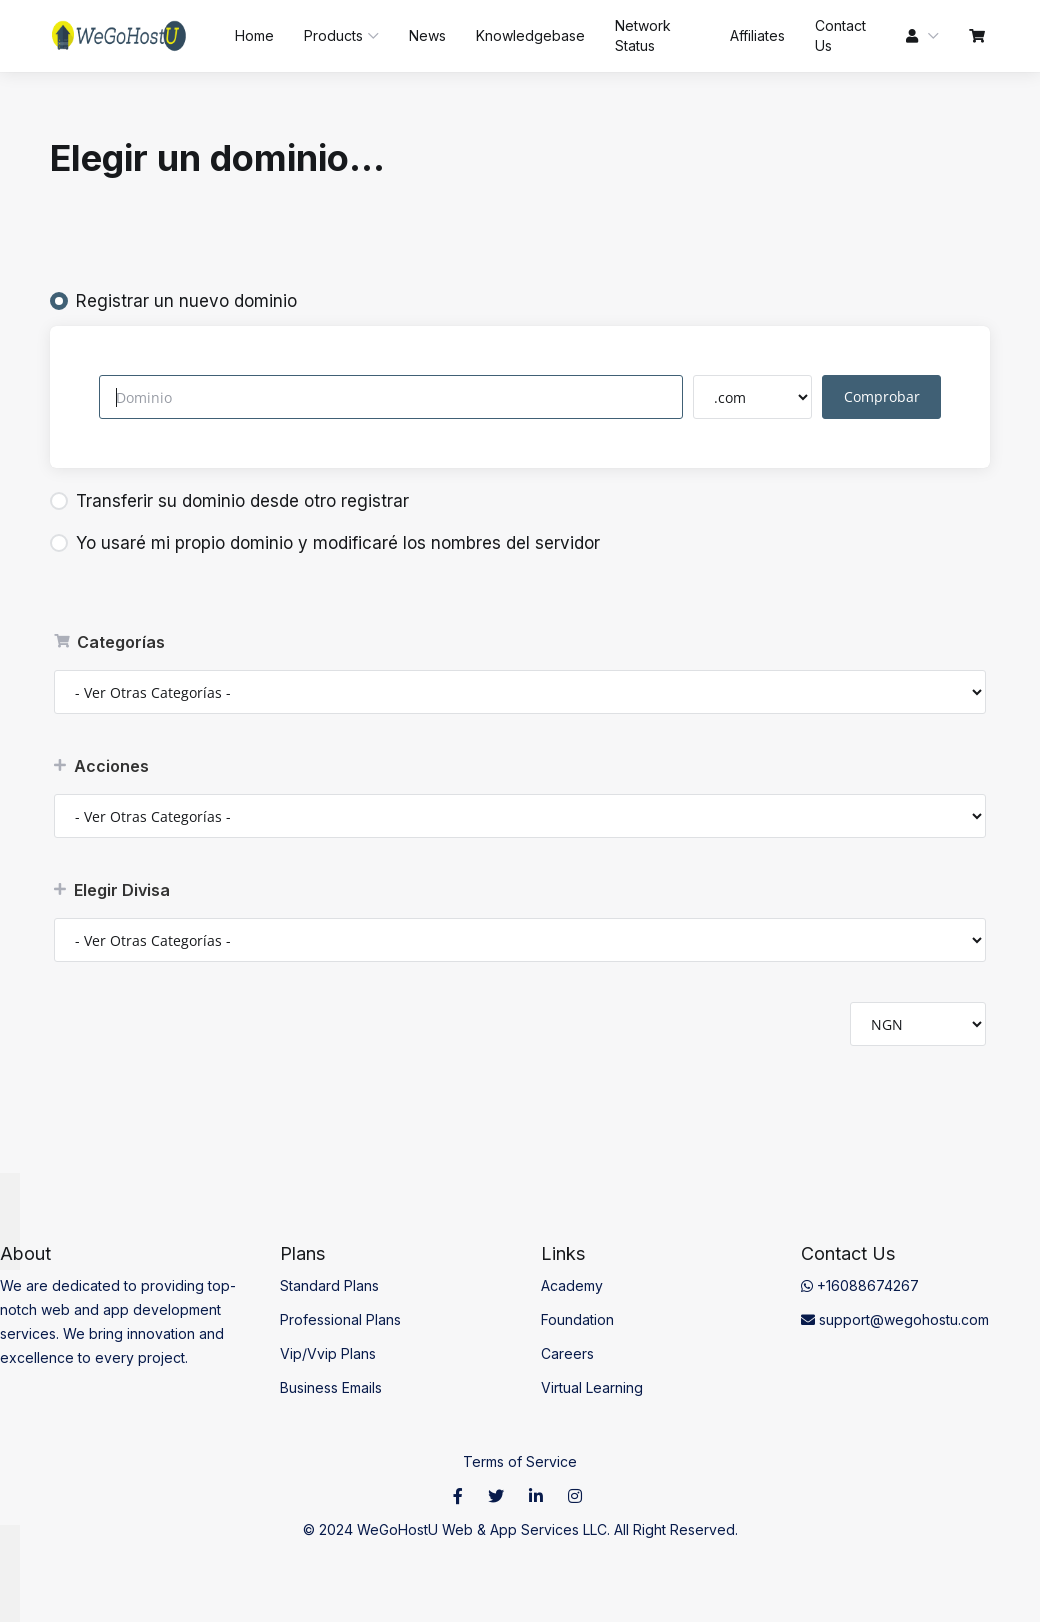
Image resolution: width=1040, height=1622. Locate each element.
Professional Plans (340, 1319)
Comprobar (884, 396)
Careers (567, 1353)
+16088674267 (860, 1285)
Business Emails (331, 1387)
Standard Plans (329, 1285)
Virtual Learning (592, 1387)
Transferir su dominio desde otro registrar (229, 501)
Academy (572, 1285)
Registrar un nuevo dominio (173, 301)
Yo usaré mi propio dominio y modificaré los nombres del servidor (325, 543)
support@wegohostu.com (895, 1319)
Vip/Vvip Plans (328, 1353)
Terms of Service (520, 1461)
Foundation (577, 1319)
